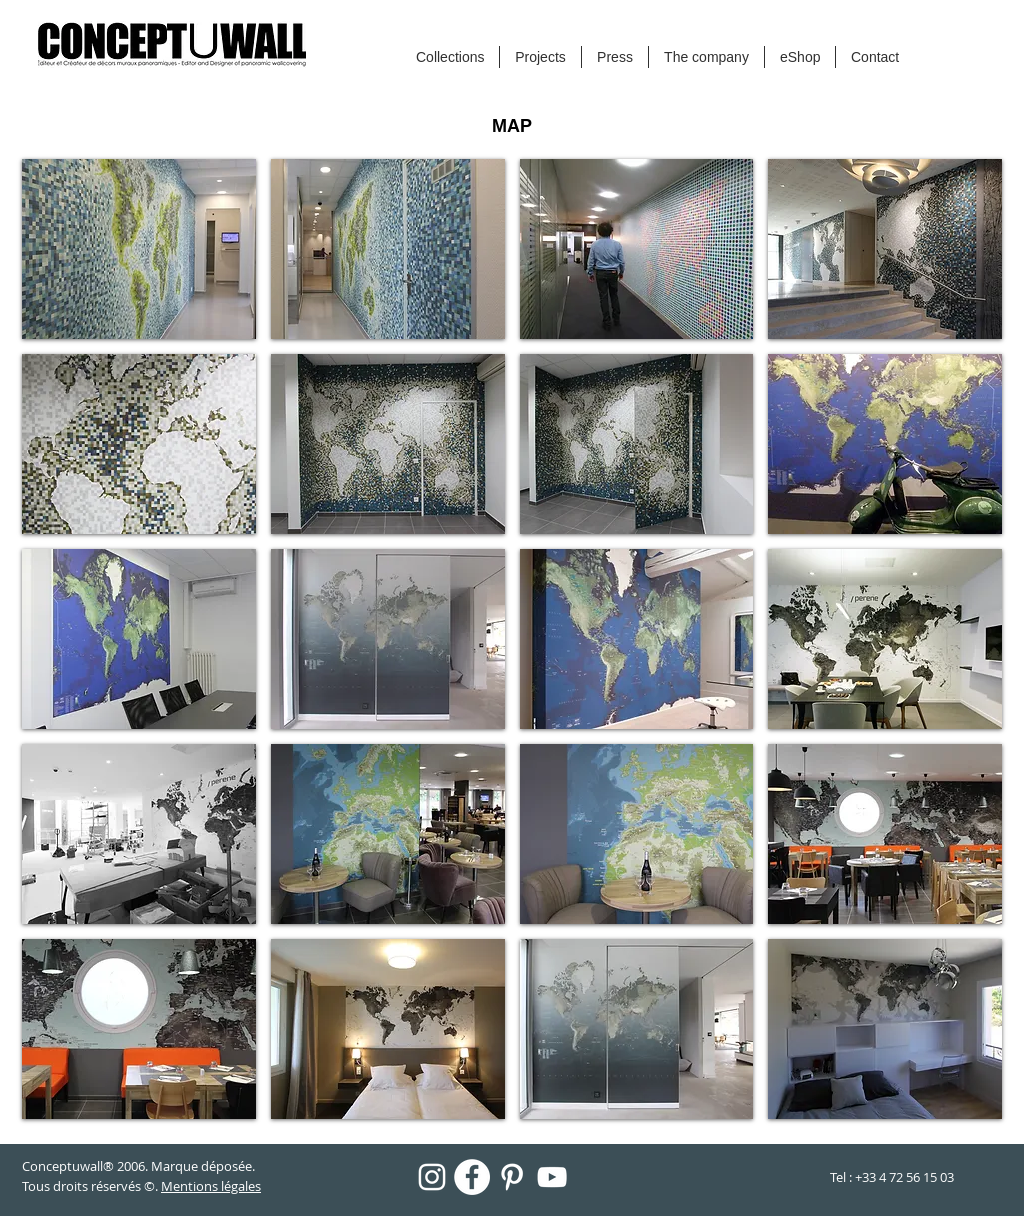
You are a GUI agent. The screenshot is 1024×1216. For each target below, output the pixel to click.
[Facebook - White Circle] (472, 1177)
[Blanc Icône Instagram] (432, 1177)
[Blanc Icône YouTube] (552, 1177)
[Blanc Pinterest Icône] (512, 1177)
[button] (139, 249)
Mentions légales (211, 1186)
